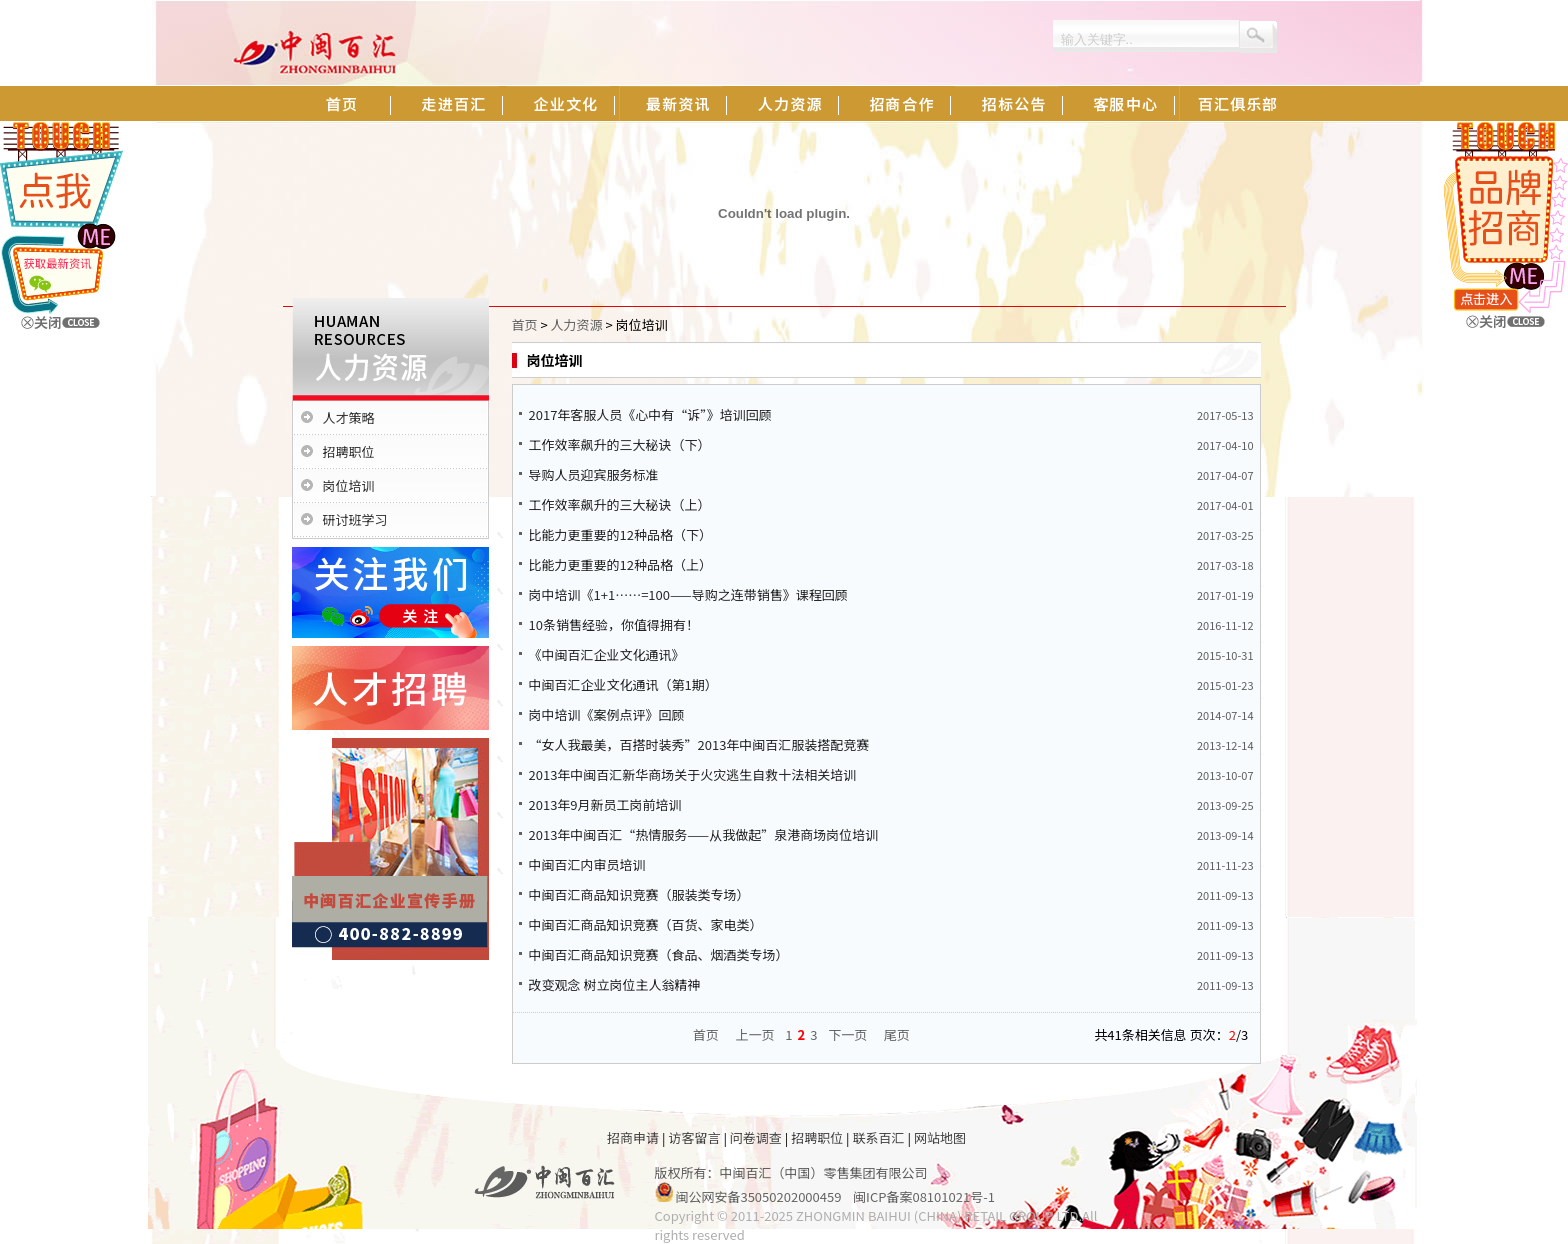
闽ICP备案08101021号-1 (924, 1196)
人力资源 (577, 324)
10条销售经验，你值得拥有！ (614, 624)
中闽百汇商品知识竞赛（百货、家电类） (646, 924)
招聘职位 (349, 451)
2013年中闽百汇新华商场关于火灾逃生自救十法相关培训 (693, 774)
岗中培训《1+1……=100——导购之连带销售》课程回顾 (688, 594)
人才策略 (349, 417)
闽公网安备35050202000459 (758, 1196)
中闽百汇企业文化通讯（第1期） (623, 684)
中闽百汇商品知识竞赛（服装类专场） (639, 894)
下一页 (847, 1034)
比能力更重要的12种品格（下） (620, 534)
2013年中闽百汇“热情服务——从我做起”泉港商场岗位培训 (704, 834)
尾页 (897, 1034)
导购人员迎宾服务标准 (594, 474)
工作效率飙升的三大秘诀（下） (620, 444)
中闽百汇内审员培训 (587, 864)
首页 (525, 324)
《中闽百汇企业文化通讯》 (607, 654)
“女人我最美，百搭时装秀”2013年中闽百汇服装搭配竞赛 (699, 744)
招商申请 (633, 1137)
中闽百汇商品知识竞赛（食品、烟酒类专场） (659, 954)
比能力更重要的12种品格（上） (620, 564)
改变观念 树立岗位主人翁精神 (615, 984)
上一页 (755, 1034)
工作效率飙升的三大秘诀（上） (620, 504)
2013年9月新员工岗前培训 (605, 804)
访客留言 (694, 1137)
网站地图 (940, 1137)
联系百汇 (879, 1137)
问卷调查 (756, 1137)
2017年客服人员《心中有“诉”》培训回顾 (650, 414)
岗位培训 (349, 485)
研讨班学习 (355, 519)
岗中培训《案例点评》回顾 (607, 714)
